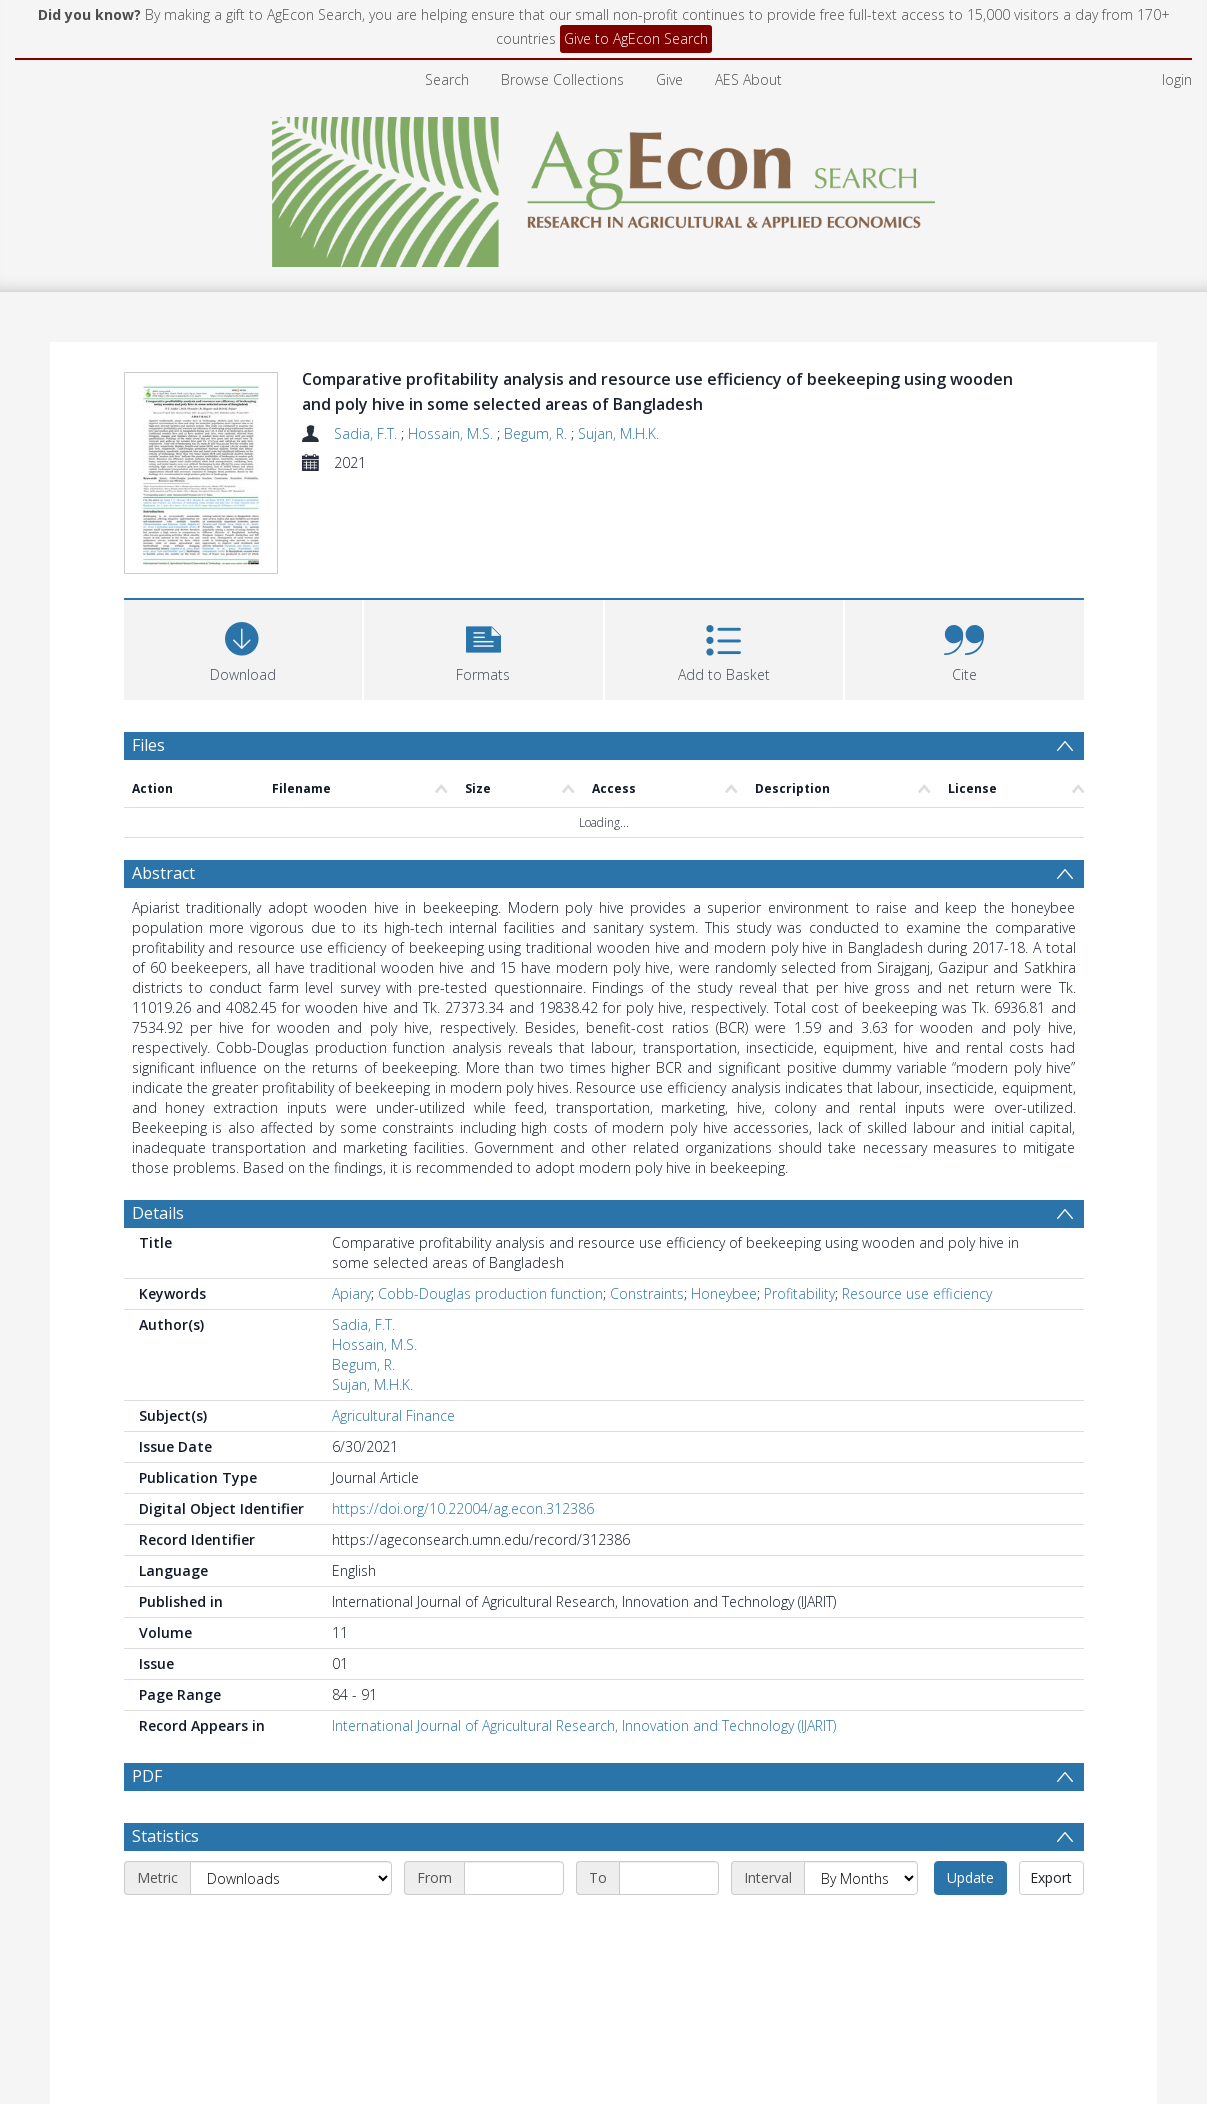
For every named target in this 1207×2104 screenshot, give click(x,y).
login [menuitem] (1177, 79)
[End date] (669, 1783)
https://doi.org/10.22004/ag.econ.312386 (463, 1413)
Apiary (351, 1198)
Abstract (163, 778)
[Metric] (291, 1783)
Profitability (799, 1198)
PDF (147, 1681)
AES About (748, 79)
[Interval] (861, 1783)
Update (970, 1782)
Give (669, 79)
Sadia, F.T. (367, 433)
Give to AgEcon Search (636, 38)
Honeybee (724, 1198)
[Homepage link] (603, 186)
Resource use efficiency (917, 1198)
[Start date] (514, 1783)
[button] (483, 552)
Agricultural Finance (393, 1320)
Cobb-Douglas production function (490, 1198)
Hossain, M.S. (452, 433)
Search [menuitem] (447, 79)
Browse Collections (562, 79)
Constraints (647, 1198)
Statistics (165, 1741)
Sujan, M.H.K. (618, 433)
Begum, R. (537, 433)
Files (148, 650)
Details (158, 1118)
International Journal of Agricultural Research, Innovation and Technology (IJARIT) (584, 1630)
